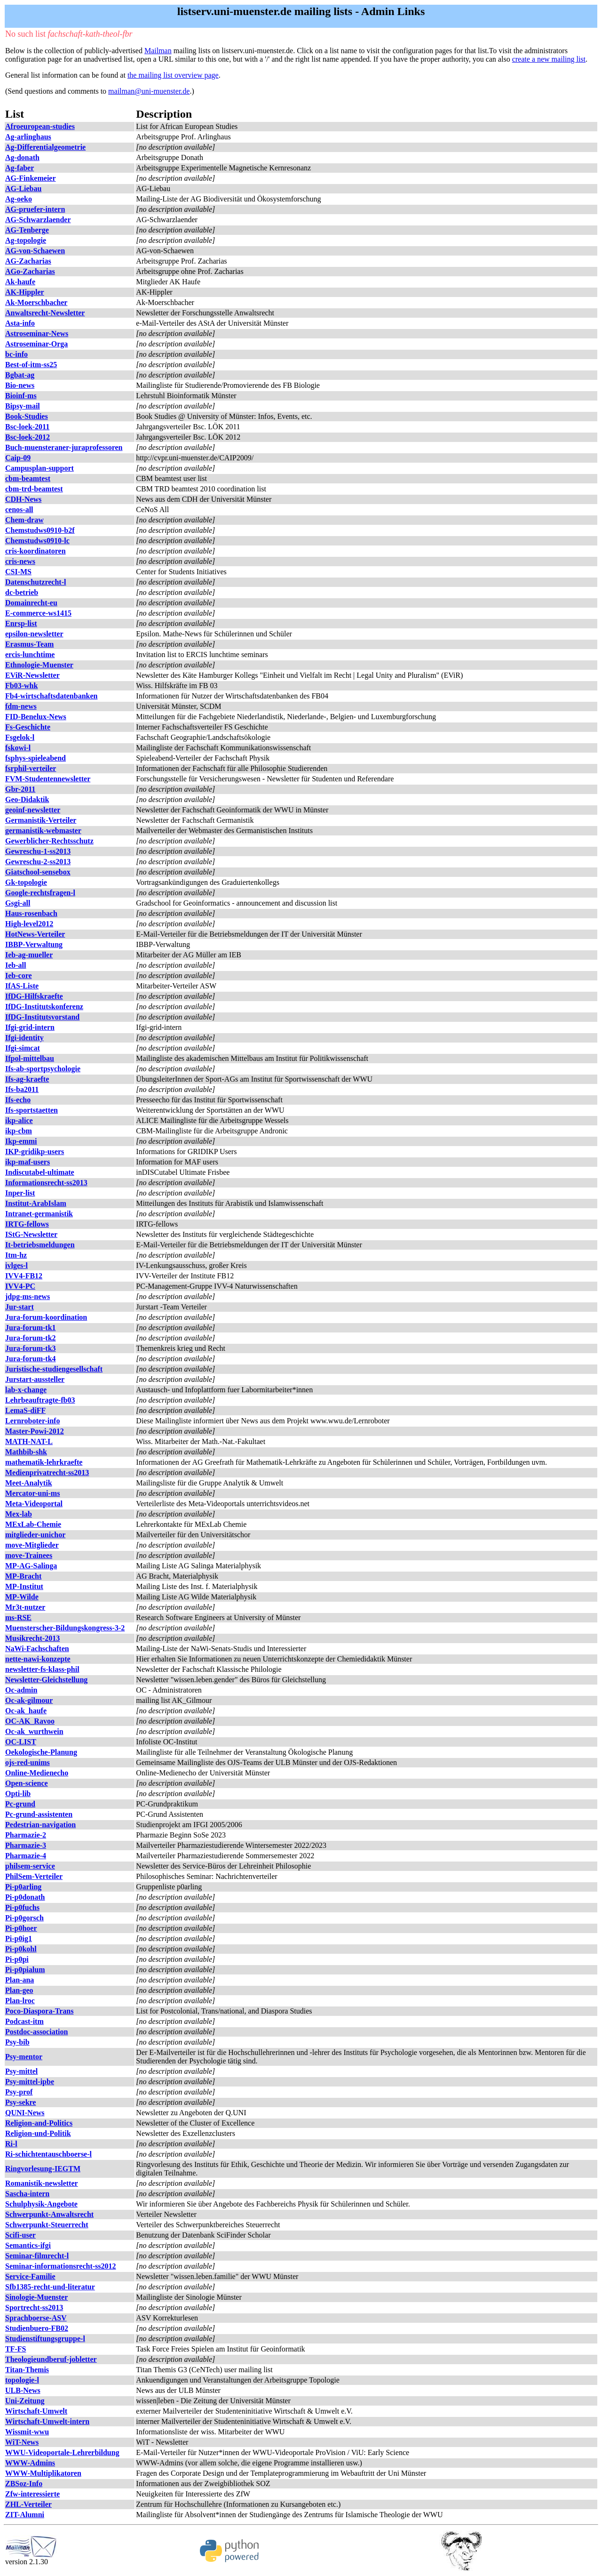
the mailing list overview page (173, 75)
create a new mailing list (549, 59)
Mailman (158, 51)
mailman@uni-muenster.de (149, 91)
